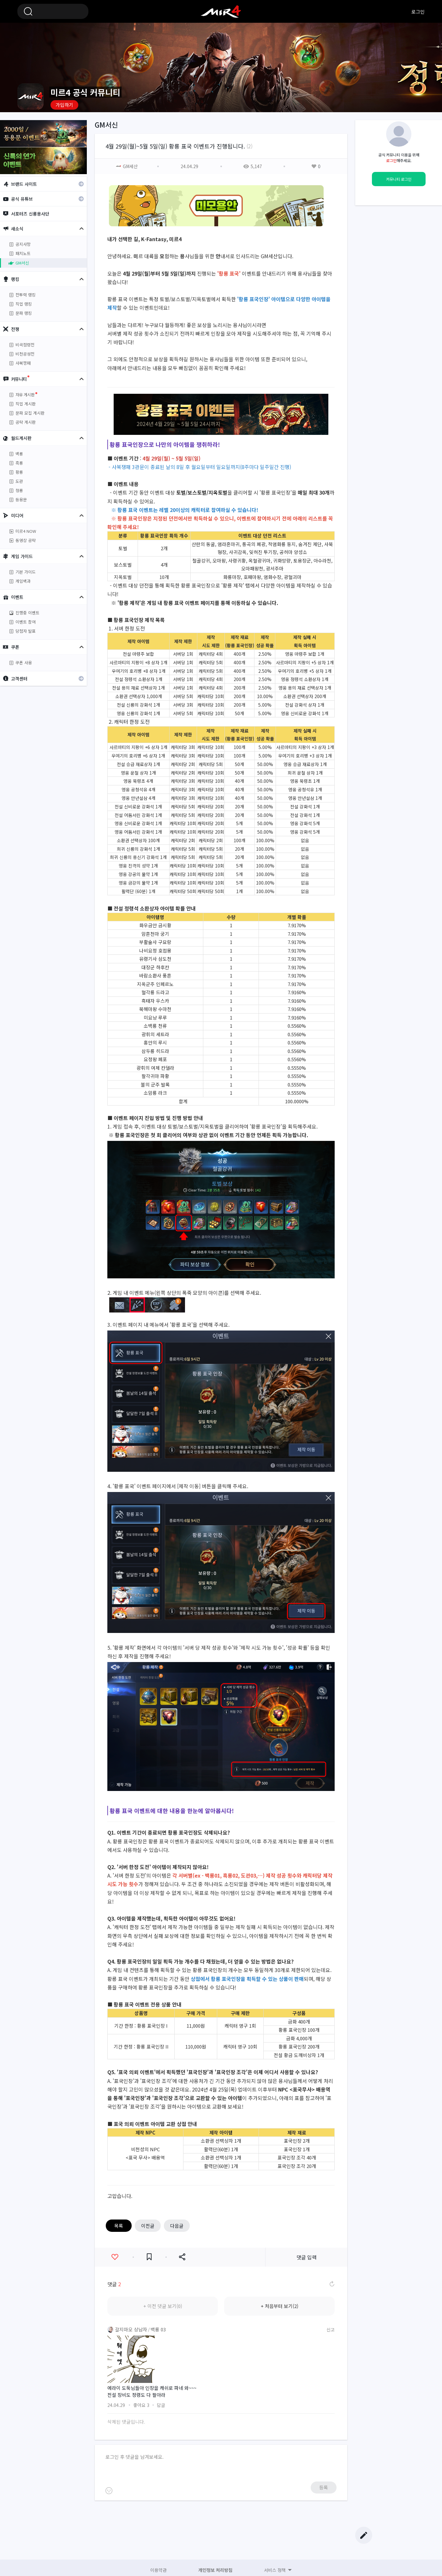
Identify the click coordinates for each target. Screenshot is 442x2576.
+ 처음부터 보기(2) (279, 2306)
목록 (118, 2225)
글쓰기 (363, 2535)
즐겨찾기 (149, 2257)
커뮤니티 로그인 (398, 179)
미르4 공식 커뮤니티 (221, 11)
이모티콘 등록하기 (109, 2490)
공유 (182, 2257)
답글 (161, 2405)
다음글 (176, 2225)
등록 (323, 2487)
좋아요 (114, 2257)
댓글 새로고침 (331, 2284)
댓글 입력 (306, 2257)
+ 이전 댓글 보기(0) (162, 2306)
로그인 (418, 11)
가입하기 (64, 104)
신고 (330, 2329)
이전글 (147, 2225)
